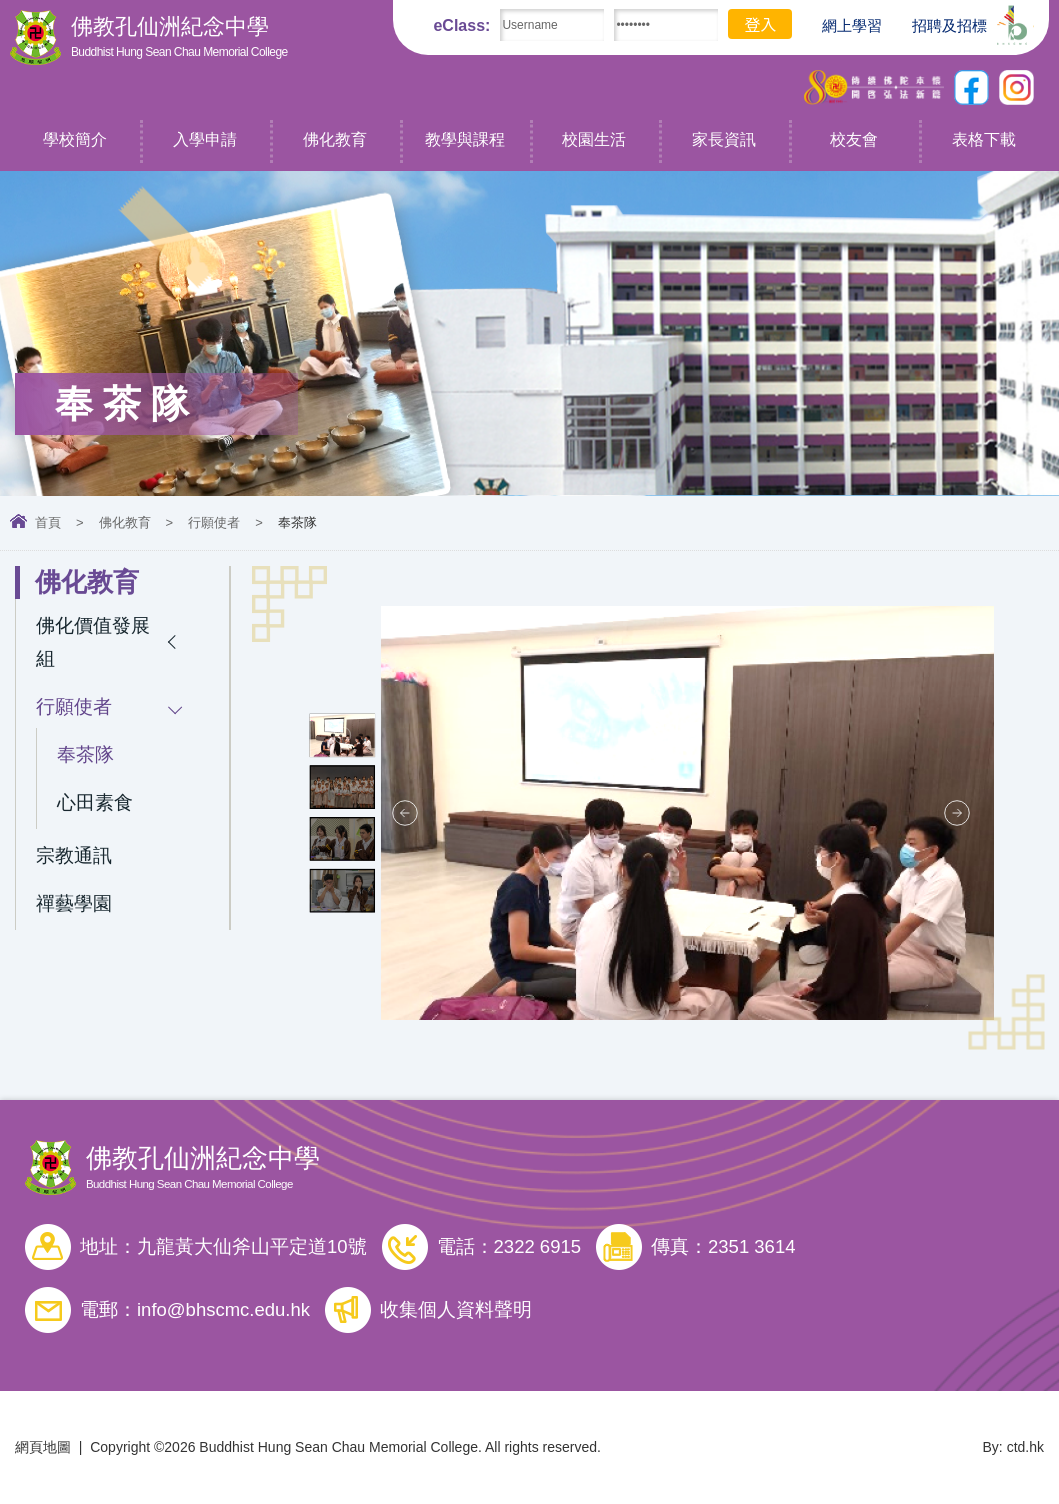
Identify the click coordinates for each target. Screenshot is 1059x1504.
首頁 (48, 522)
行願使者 (214, 522)
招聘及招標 (939, 23)
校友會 (854, 139)
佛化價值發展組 (93, 642)
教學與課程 (465, 139)
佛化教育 (335, 139)
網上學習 (842, 26)
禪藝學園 (74, 903)
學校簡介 (75, 139)
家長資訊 (724, 139)
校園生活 (594, 139)
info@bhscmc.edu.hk (223, 1309)
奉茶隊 (85, 754)
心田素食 (95, 802)
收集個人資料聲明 (456, 1309)
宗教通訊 (74, 855)
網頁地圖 (43, 1447)
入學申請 (205, 139)
